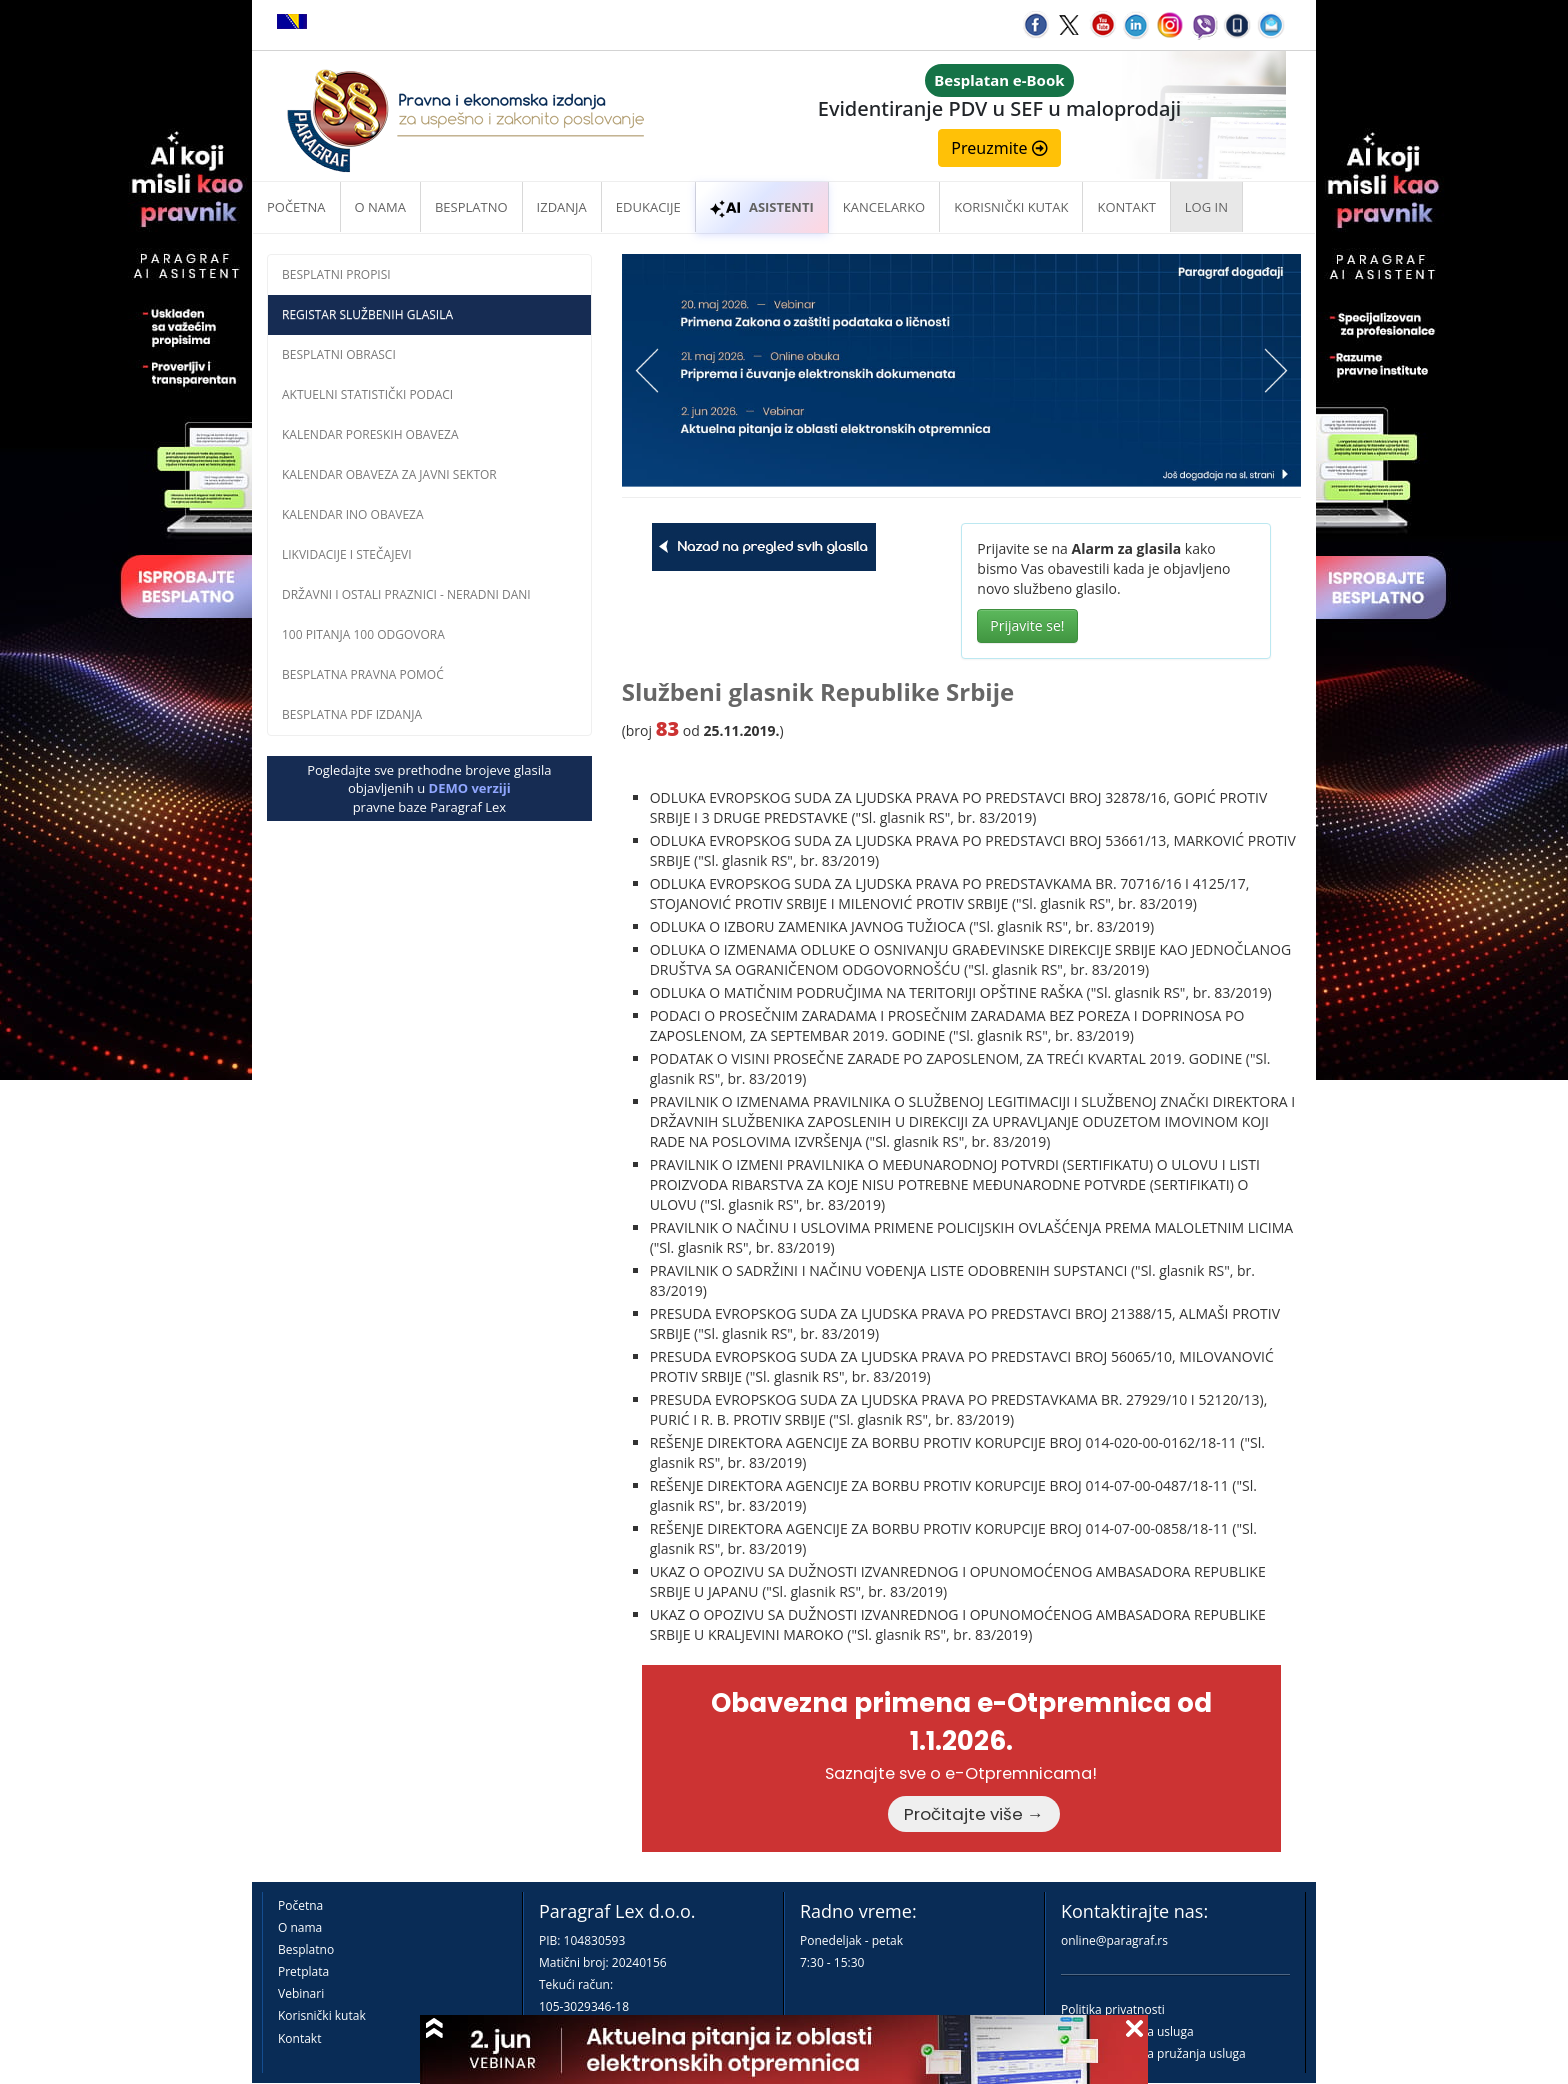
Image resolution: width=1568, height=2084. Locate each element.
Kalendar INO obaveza (353, 514)
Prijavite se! (1027, 625)
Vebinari (301, 1993)
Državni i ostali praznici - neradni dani (406, 594)
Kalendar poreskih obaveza (370, 434)
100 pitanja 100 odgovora (363, 634)
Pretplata (303, 1971)
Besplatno (471, 207)
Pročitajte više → (974, 1814)
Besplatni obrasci (339, 354)
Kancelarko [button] (884, 207)
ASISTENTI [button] (762, 207)
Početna (296, 207)
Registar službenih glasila (367, 314)
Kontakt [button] (1126, 207)
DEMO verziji (470, 788)
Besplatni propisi (336, 274)
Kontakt (299, 2038)
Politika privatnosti (1113, 2009)
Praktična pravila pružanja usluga (1153, 2053)
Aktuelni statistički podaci (367, 394)
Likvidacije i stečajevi (347, 554)
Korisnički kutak (322, 2015)
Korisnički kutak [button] (1011, 207)
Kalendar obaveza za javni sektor (389, 474)
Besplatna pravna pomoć (363, 674)
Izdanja (562, 207)
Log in (1206, 207)
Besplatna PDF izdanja (352, 714)
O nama (380, 207)
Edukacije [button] (648, 207)
